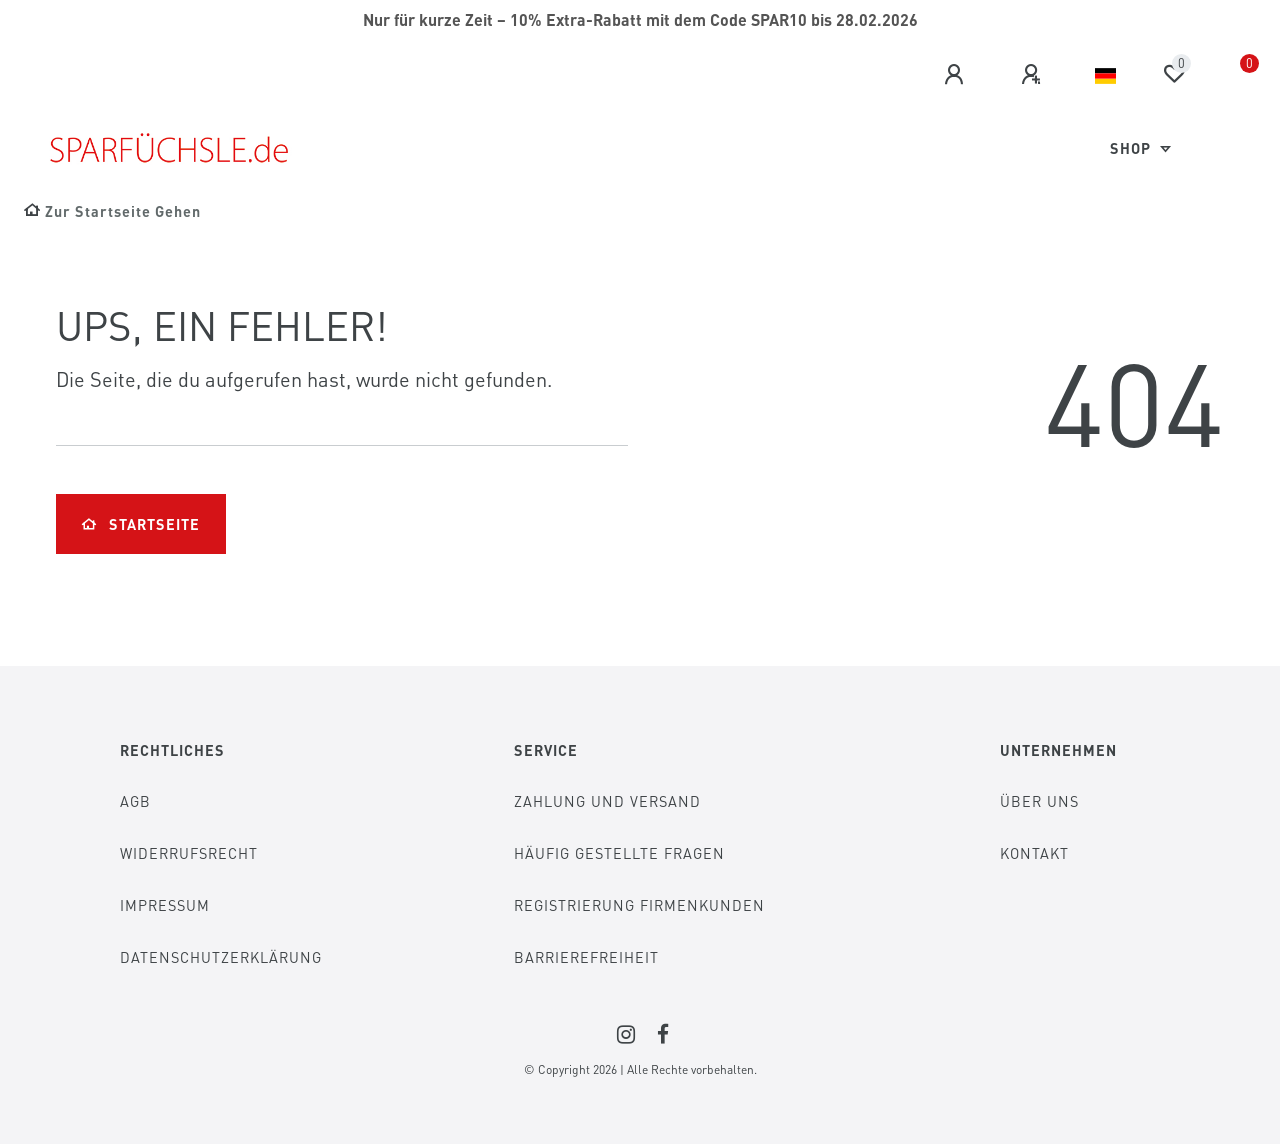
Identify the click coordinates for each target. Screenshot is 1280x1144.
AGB (135, 801)
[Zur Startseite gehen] (112, 211)
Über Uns (1039, 801)
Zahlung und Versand (607, 801)
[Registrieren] (1034, 75)
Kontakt (1034, 853)
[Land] (1105, 76)
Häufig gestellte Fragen (619, 853)
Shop (1132, 148)
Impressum (165, 905)
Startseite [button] (141, 524)
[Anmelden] (957, 75)
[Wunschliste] (1174, 74)
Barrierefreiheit (586, 957)
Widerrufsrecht (189, 853)
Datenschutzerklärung (221, 957)
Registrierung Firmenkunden (639, 905)
